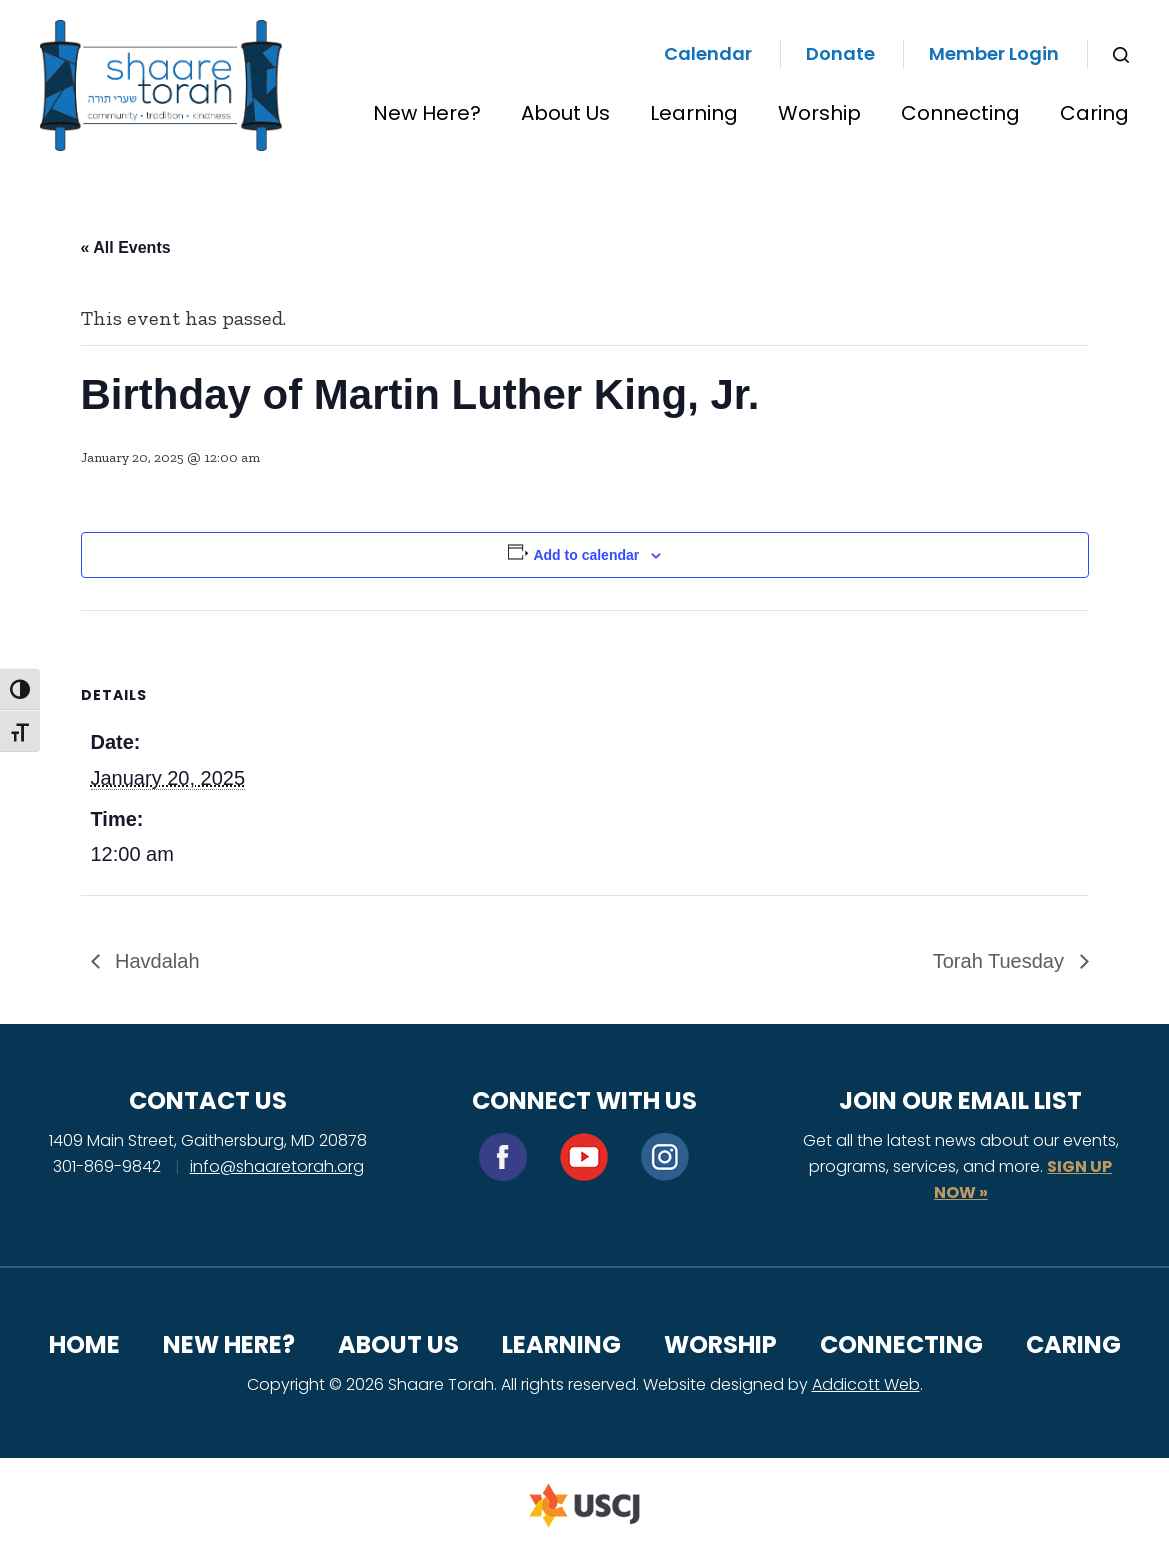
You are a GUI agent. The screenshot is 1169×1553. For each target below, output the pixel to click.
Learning (694, 113)
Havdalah (155, 961)
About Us (565, 113)
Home (84, 1344)
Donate (840, 53)
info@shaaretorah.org (277, 1166)
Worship (819, 113)
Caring (1094, 113)
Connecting (960, 113)
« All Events (126, 247)
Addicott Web (866, 1384)
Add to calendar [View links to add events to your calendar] (586, 555)
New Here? (427, 113)
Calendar (708, 53)
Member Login (994, 53)
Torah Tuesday (1001, 961)
